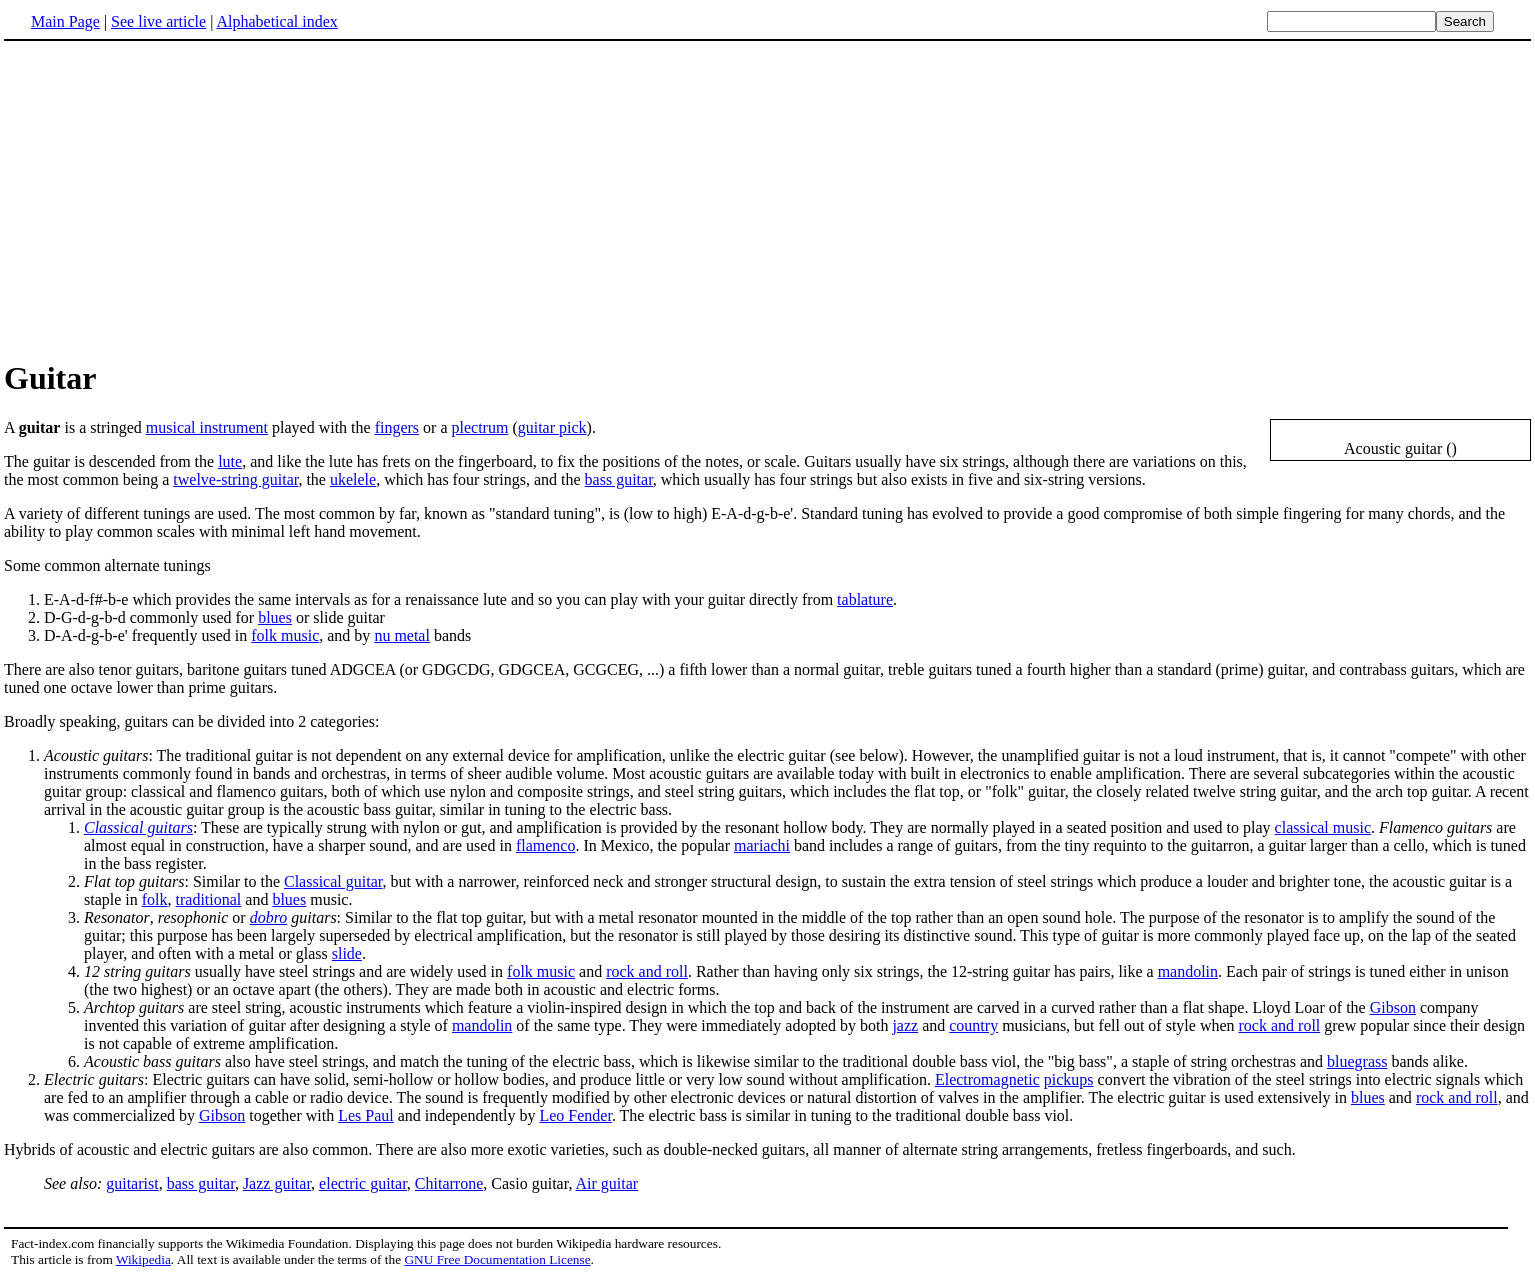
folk (155, 899)
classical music (1323, 827)
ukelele (353, 479)
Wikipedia (143, 1259)
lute (230, 461)
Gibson (1393, 1007)
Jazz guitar (277, 1183)
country (973, 1025)
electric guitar (363, 1183)
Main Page (65, 21)
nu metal (402, 635)
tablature (865, 599)
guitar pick (552, 427)
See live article (158, 21)
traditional (209, 899)
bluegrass (1357, 1061)
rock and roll (647, 971)
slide (347, 953)
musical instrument (207, 427)
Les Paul (366, 1115)
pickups (1069, 1079)
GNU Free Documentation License (497, 1259)
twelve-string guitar (235, 479)
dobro (269, 917)
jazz (905, 1025)
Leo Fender (575, 1115)
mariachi (762, 845)
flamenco (546, 845)
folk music (285, 635)
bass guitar (619, 479)
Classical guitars (138, 827)
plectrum (480, 427)
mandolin (1188, 971)
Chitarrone (449, 1183)
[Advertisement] (172, 199)
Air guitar (607, 1183)
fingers (397, 427)
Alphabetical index (276, 21)
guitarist (132, 1183)
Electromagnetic (987, 1079)
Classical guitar (333, 881)
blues (275, 617)
